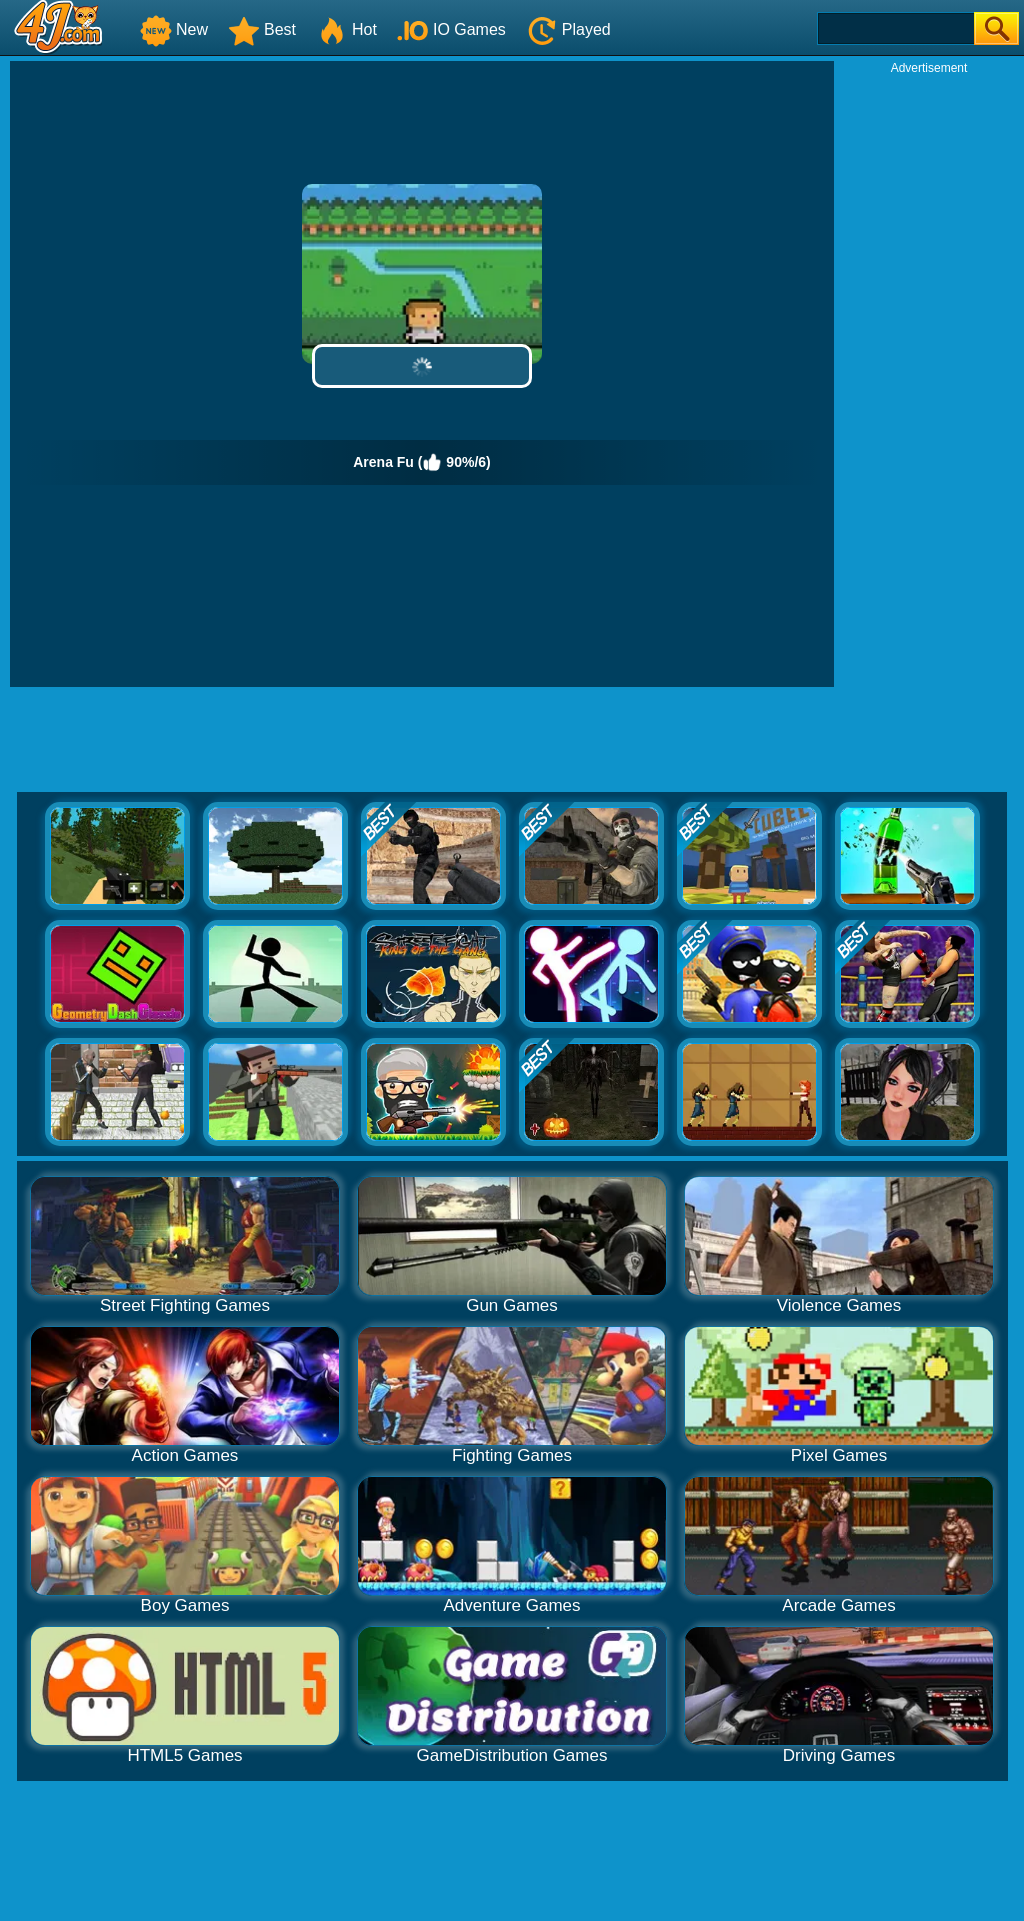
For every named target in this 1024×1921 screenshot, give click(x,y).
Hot (346, 29)
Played (568, 29)
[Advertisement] (929, 376)
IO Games (451, 29)
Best (262, 29)
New (174, 29)
